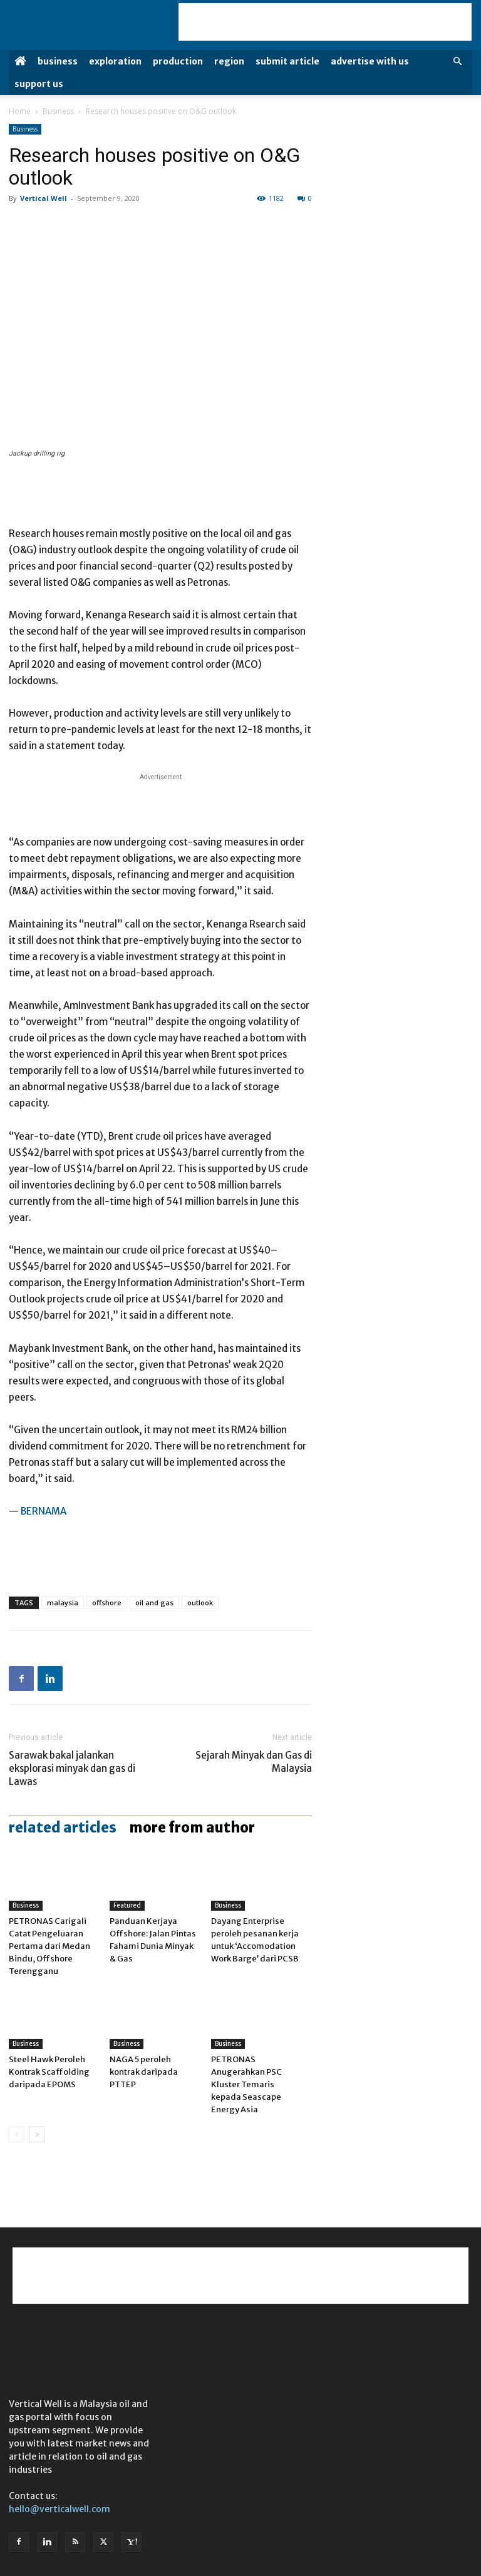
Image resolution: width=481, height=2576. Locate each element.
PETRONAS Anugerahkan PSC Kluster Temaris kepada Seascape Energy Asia (246, 2084)
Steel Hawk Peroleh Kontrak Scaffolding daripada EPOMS (49, 2072)
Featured (127, 1905)
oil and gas (154, 1602)
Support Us (38, 83)
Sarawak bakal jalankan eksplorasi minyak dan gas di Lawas (72, 1768)
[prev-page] (16, 2134)
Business (58, 61)
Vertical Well (43, 198)
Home (20, 111)
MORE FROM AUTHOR (192, 1827)
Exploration (115, 61)
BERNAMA (43, 1511)
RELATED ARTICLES (62, 1827)
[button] (457, 62)
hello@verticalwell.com (59, 2509)
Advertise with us (370, 61)
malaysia (62, 1602)
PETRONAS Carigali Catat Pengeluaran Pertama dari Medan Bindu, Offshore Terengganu (49, 1946)
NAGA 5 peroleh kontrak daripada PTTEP (144, 2072)
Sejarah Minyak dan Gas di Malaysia (253, 1761)
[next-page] (36, 2134)
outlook (200, 1602)
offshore (107, 1602)
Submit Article (287, 61)
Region (229, 61)
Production (178, 61)
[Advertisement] (325, 22)
